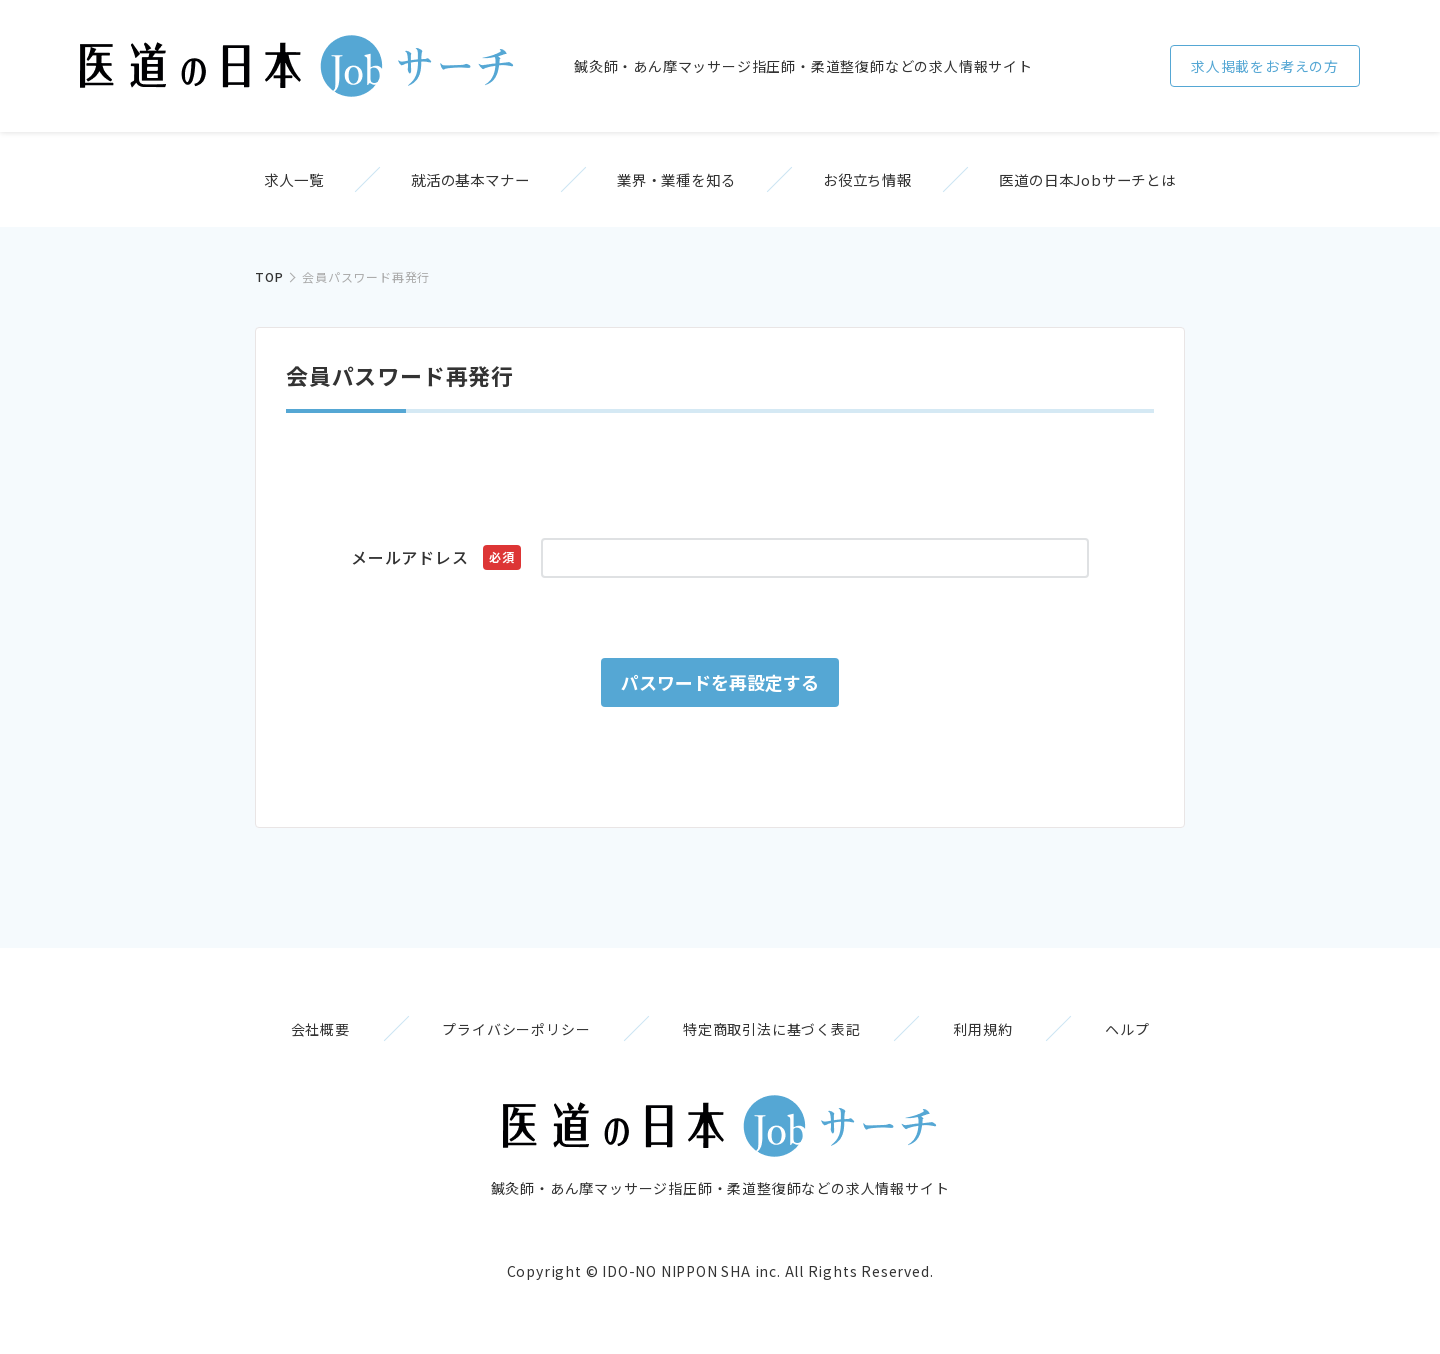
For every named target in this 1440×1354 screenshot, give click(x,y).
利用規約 (995, 1038)
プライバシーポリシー (504, 1038)
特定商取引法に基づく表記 (772, 1038)
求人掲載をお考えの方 (1265, 66)
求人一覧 (259, 182)
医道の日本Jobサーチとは (1122, 182)
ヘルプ (1152, 1038)
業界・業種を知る (676, 182)
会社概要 (295, 1038)
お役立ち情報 (885, 182)
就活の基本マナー (453, 182)
